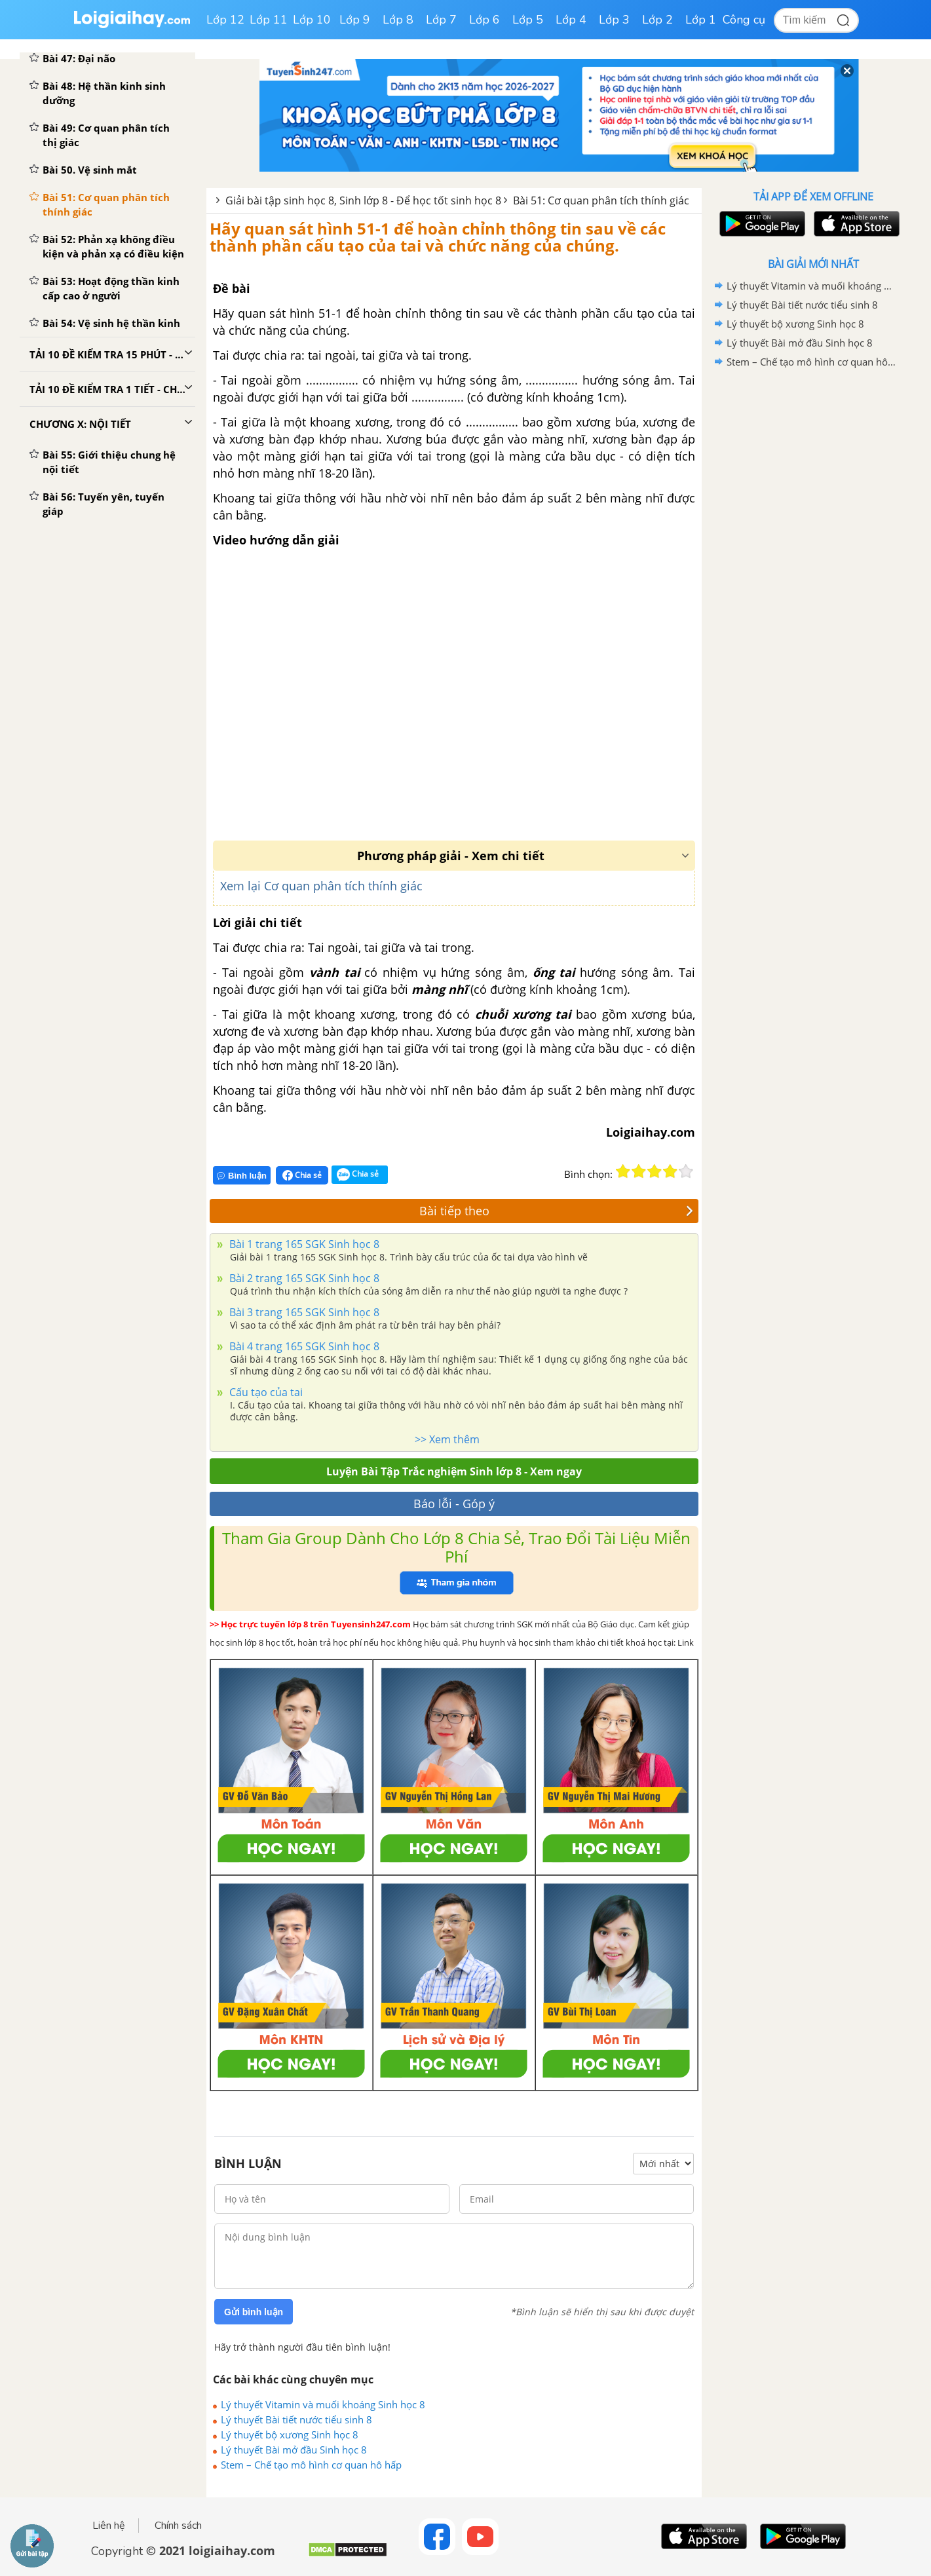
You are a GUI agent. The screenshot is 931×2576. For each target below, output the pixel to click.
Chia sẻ (302, 1175)
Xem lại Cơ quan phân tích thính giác (321, 886)
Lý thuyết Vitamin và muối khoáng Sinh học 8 (323, 2404)
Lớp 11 (269, 20)
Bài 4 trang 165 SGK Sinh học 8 (303, 1346)
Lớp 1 (700, 20)
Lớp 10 (312, 20)
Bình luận (242, 1176)
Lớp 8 (398, 20)
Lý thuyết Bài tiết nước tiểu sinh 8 (296, 2419)
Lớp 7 (441, 20)
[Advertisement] (813, 579)
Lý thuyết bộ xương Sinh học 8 (289, 2434)
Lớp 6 (484, 20)
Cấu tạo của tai (265, 1392)
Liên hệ (108, 2525)
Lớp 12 (225, 20)
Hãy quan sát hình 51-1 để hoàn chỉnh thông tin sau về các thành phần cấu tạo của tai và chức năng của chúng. (438, 237)
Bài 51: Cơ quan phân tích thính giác (601, 200)
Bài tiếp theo (556, 1211)
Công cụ (744, 20)
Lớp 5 (527, 20)
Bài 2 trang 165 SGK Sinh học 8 (303, 1278)
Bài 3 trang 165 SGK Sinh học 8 (303, 1312)
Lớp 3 (614, 20)
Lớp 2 (657, 20)
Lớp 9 (354, 20)
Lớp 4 (571, 20)
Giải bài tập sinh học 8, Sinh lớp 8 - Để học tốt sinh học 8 (363, 200)
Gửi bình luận (253, 2312)
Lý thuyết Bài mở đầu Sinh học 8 (294, 2449)
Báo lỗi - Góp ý (454, 1503)
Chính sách (178, 2525)
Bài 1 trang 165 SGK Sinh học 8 (303, 1244)
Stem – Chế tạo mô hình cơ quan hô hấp (311, 2464)
